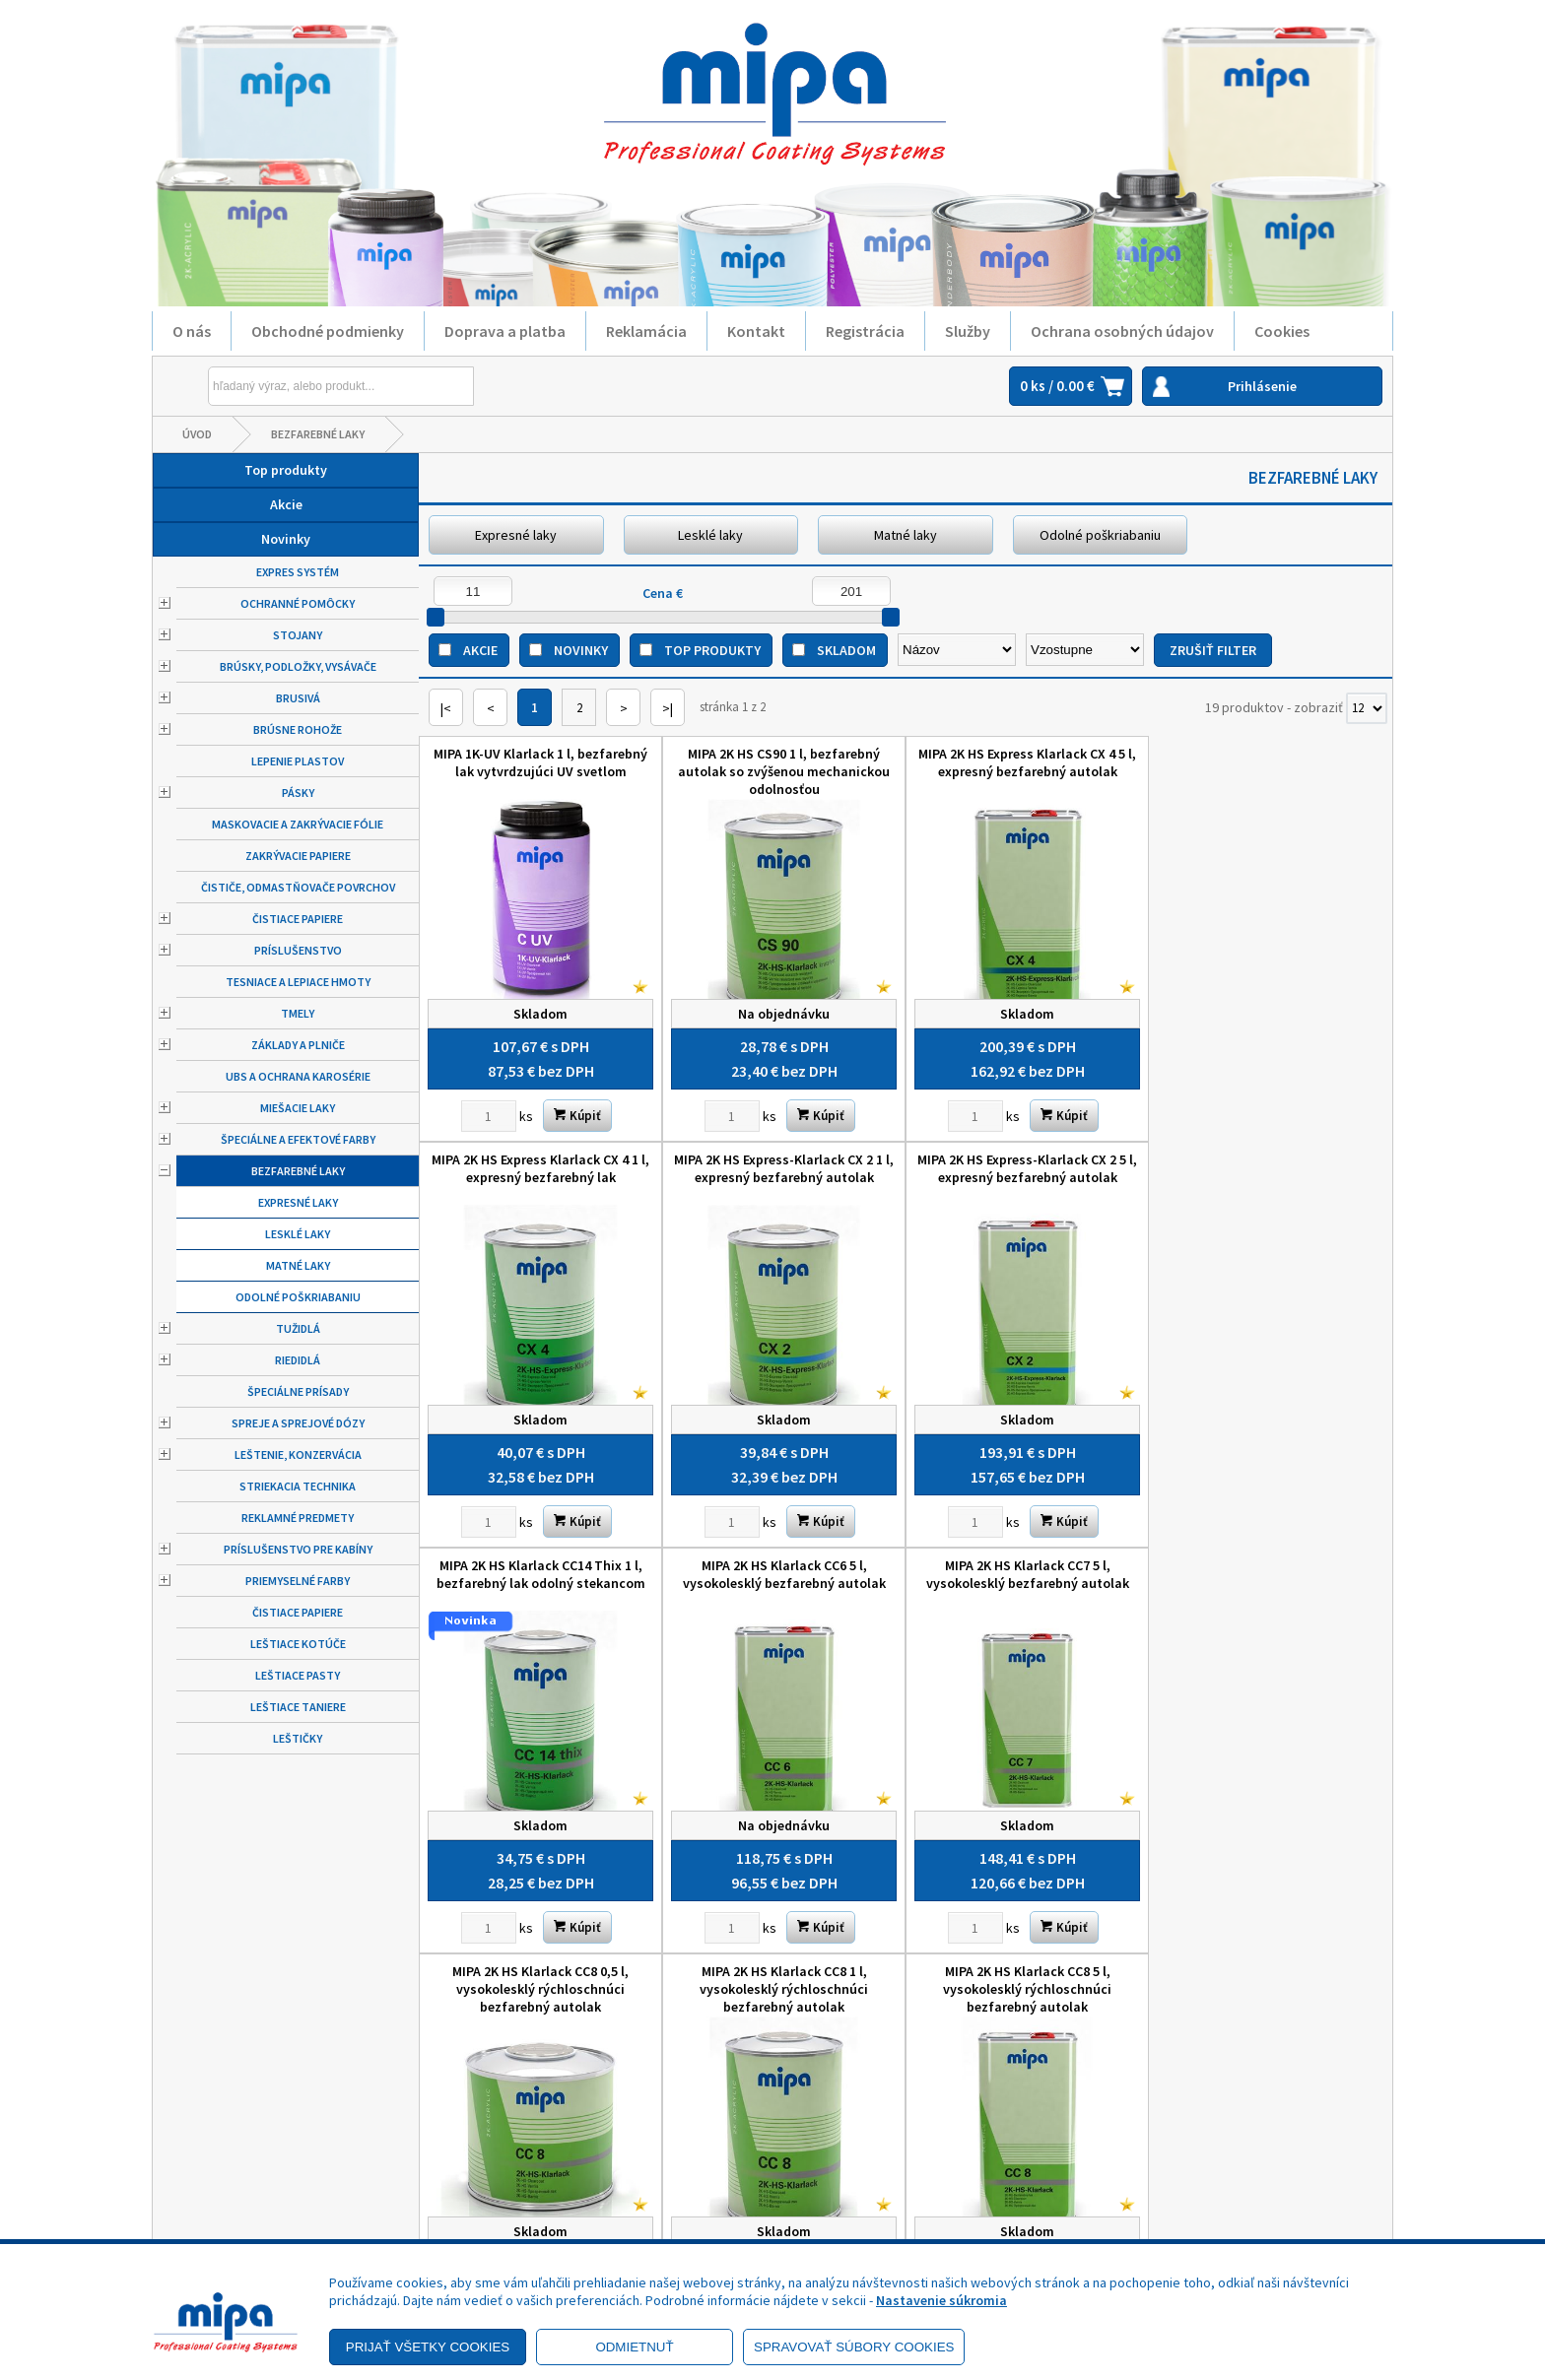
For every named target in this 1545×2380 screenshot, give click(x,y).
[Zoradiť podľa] (957, 649)
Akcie (286, 504)
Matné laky (298, 1265)
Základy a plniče (298, 1044)
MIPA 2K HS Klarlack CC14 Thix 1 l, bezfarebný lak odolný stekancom (1027, 1168)
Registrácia (865, 331)
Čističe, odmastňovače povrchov (298, 887)
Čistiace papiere (297, 918)
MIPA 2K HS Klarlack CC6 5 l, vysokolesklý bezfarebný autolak (1271, 1168)
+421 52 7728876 (859, 2160)
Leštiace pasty (297, 1675)
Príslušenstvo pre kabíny (298, 1549)
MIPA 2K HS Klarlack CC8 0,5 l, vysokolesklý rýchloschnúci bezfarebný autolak (784, 1583)
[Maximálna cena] (851, 591)
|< (445, 708)
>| (667, 708)
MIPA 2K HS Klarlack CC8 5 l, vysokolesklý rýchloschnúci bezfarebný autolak (1270, 1583)
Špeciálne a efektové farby (298, 1139)
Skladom (846, 650)
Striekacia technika (297, 1486)
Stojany (297, 635)
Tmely (297, 1013)
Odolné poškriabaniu (298, 1296)
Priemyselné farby (297, 1580)
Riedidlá (297, 1360)
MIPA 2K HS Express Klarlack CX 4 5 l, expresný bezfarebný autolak (1027, 762)
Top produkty (285, 470)
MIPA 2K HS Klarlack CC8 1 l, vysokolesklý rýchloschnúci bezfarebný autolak (1027, 1583)
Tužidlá (298, 1328)
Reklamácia (646, 331)
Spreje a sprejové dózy (298, 1423)
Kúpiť (577, 1115)
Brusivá (298, 698)
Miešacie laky (297, 1107)
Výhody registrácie (247, 2235)
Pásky (298, 792)
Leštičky (297, 1738)
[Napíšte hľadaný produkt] (296, 386)
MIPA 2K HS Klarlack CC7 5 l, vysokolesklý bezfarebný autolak (540, 1574)
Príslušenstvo (298, 950)
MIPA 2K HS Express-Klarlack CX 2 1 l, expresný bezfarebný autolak (540, 1168)
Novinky (285, 539)
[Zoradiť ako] (1085, 649)
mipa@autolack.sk (865, 2188)
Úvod (197, 434)
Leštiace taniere (298, 1706)
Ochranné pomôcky (297, 603)
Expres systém (297, 571)
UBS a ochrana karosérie (298, 1076)
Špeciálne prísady (298, 1391)
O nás (191, 331)
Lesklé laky (297, 1233)
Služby (967, 331)
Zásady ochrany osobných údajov (290, 2152)
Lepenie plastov (297, 761)
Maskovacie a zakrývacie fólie (297, 824)
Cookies (1282, 331)
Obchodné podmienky (327, 331)
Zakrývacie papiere (298, 855)
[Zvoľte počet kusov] (488, 1116)
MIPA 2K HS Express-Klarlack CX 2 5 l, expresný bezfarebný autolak (784, 1168)
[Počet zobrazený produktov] (1366, 708)
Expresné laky (298, 1202)
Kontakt (756, 331)
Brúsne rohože (297, 729)
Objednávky (538, 2207)
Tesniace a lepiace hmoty (298, 981)
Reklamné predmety (297, 1517)
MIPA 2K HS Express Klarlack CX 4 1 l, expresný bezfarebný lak (1270, 762)
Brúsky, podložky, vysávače (298, 666)
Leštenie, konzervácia (298, 1454)
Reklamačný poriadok (255, 2180)
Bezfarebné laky (318, 434)
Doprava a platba (505, 331)
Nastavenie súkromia (941, 2300)
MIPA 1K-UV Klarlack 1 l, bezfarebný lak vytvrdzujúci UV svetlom (540, 762)
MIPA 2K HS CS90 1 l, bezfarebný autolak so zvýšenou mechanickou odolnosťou (784, 771)
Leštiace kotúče (298, 1643)
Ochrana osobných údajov (1122, 331)
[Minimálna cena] (473, 591)
